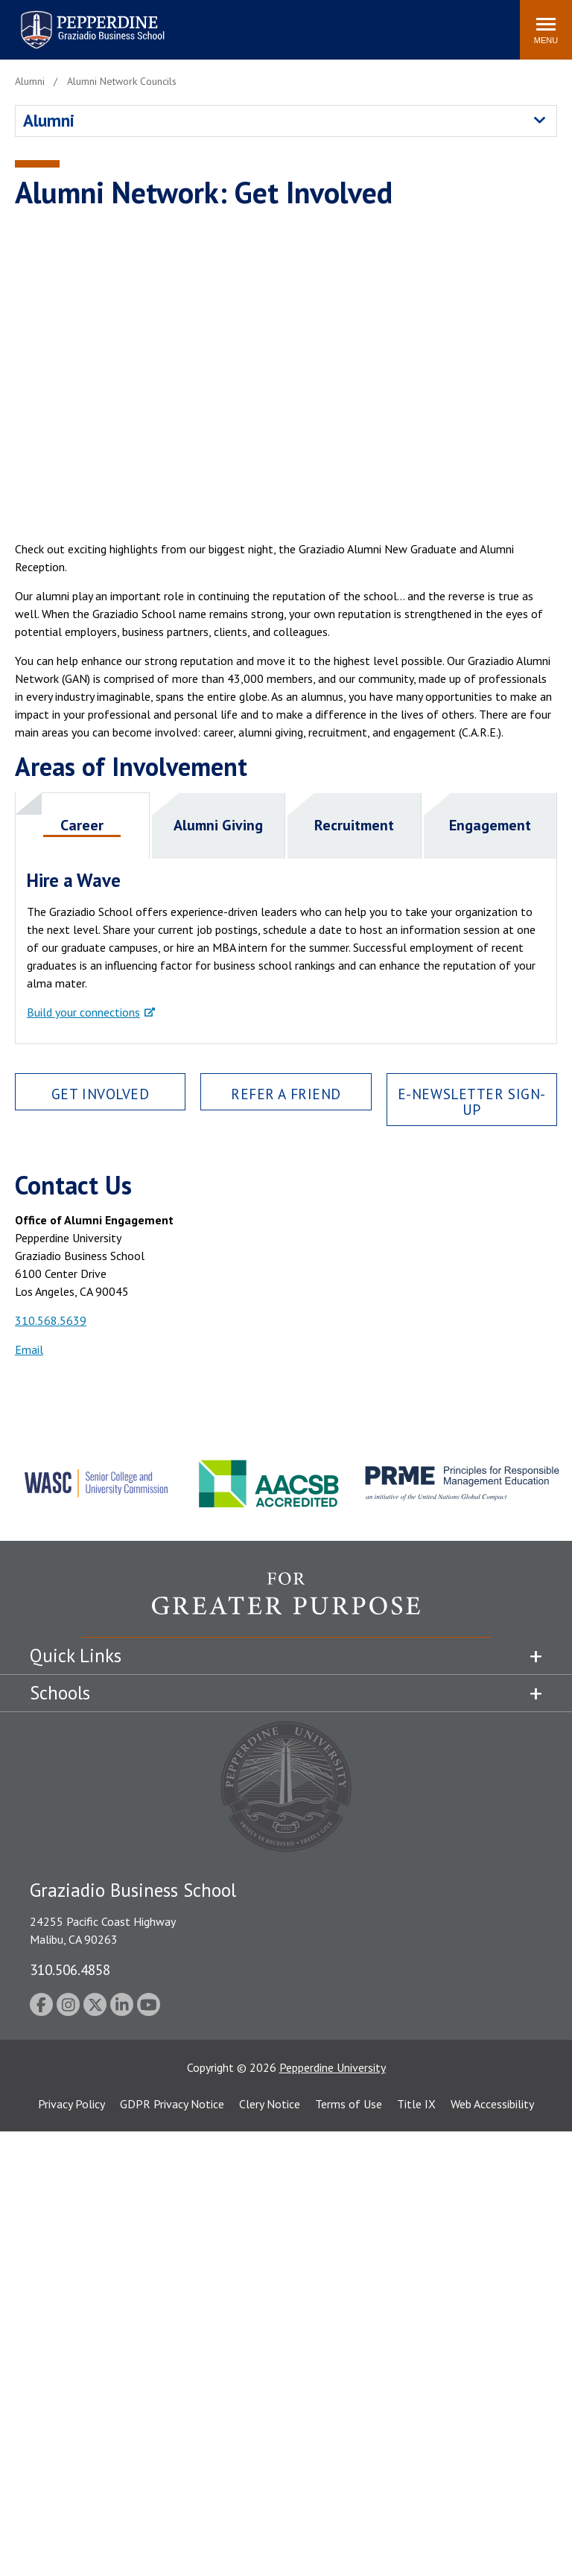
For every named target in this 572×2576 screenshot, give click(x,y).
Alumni (48, 120)
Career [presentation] (82, 825)
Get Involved (100, 1093)
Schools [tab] (60, 1693)
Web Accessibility (492, 2103)
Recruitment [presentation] (354, 825)
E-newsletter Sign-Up (472, 1101)
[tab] (83, 825)
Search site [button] (306, 22)
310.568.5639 (50, 1320)
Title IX (416, 2103)
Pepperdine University (332, 2067)
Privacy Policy (71, 2103)
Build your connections (83, 1012)
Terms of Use (348, 2103)
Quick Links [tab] (75, 1655)
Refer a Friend (286, 1093)
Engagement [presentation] (490, 825)
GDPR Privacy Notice (172, 2103)
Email (29, 1349)
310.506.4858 (70, 1969)
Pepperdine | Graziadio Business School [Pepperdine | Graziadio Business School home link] (73, 20)
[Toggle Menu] (546, 30)
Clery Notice (269, 2103)
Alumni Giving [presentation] (218, 825)
